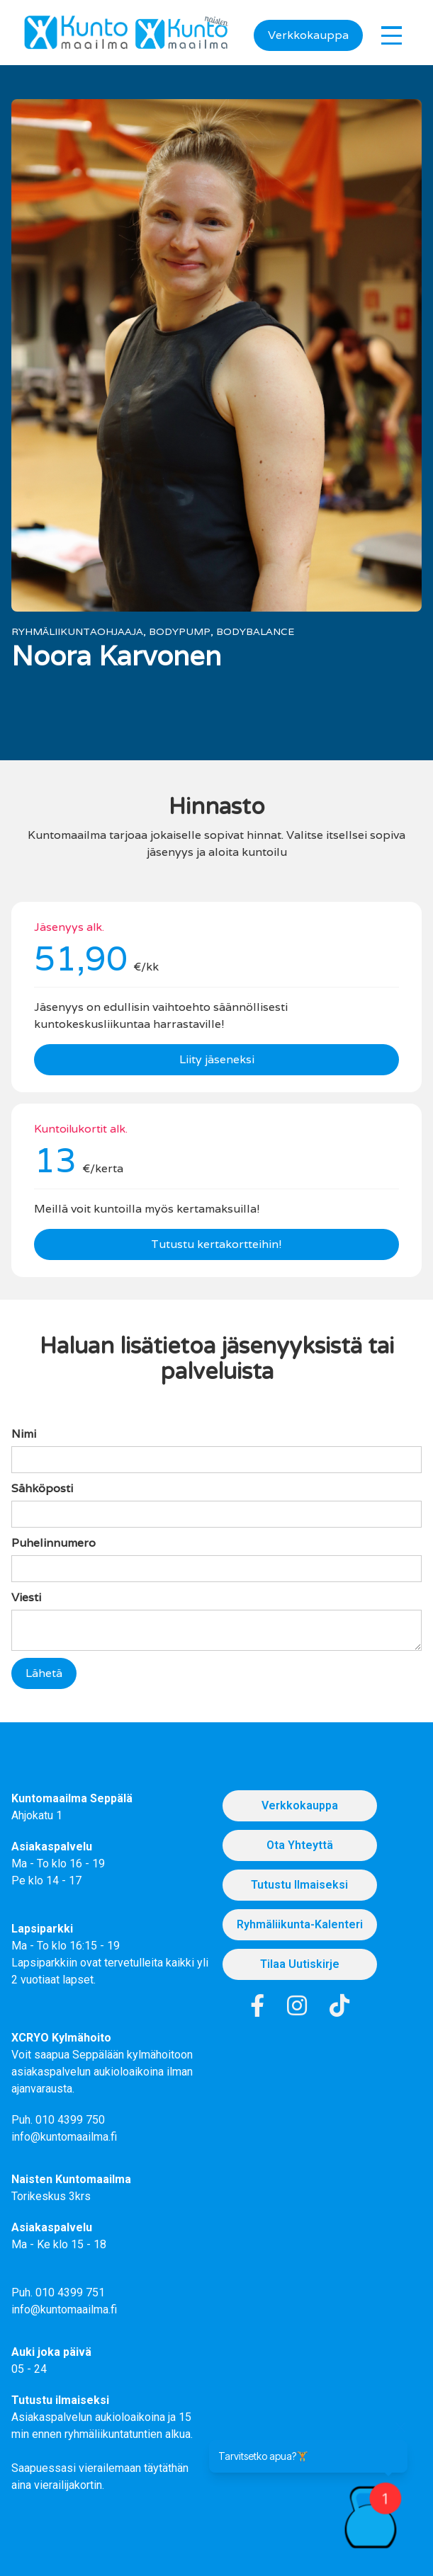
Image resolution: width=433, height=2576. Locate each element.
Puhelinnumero (53, 1542)
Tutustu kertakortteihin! (216, 1244)
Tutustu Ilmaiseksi (299, 1884)
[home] (76, 32)
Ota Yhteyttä (299, 1845)
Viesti (26, 1597)
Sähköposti (42, 1488)
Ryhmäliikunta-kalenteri (300, 1924)
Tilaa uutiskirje (299, 1964)
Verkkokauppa (308, 35)
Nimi (23, 1433)
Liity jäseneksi (216, 1059)
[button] (392, 35)
